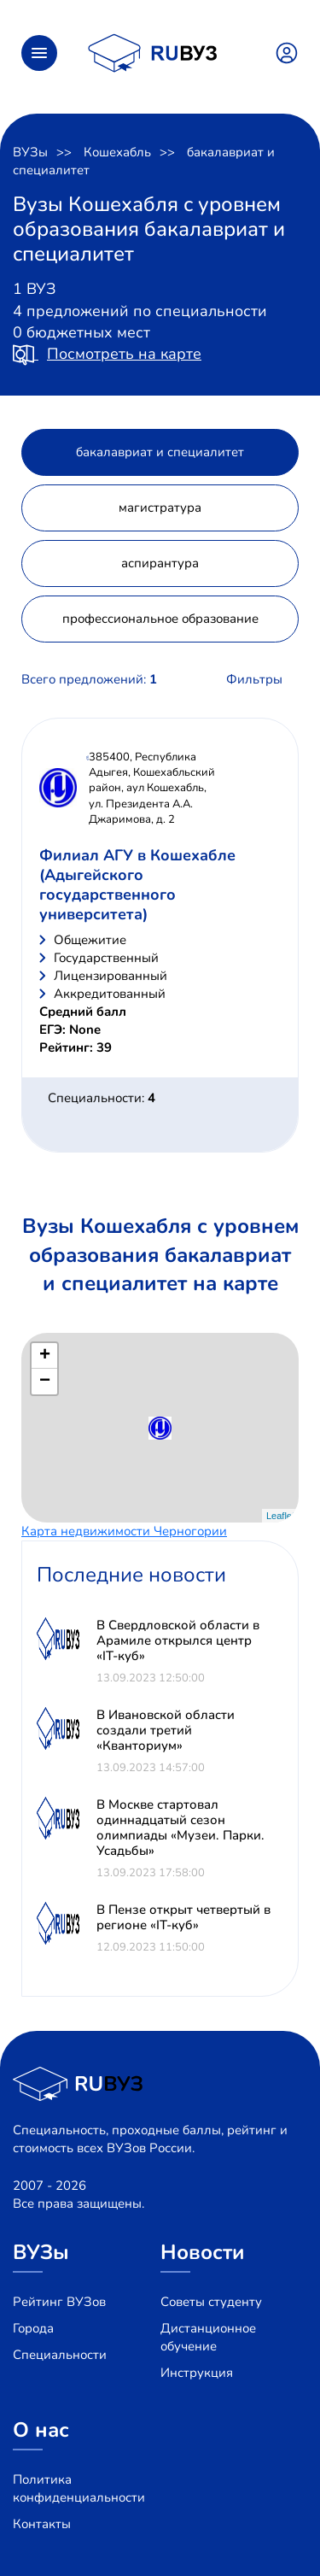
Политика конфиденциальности (79, 2488)
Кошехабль (117, 152)
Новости (202, 2252)
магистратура (160, 507)
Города (33, 2328)
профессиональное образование (160, 618)
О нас (41, 2430)
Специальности (60, 2354)
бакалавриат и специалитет (160, 452)
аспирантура (160, 563)
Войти (287, 53)
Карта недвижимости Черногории (124, 1531)
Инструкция (196, 2372)
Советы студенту (211, 2301)
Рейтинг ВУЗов (59, 2301)
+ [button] (44, 1356)
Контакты (42, 2523)
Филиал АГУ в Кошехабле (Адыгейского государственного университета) (137, 884)
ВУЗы (30, 152)
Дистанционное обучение (208, 2337)
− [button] (44, 1381)
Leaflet (280, 1516)
